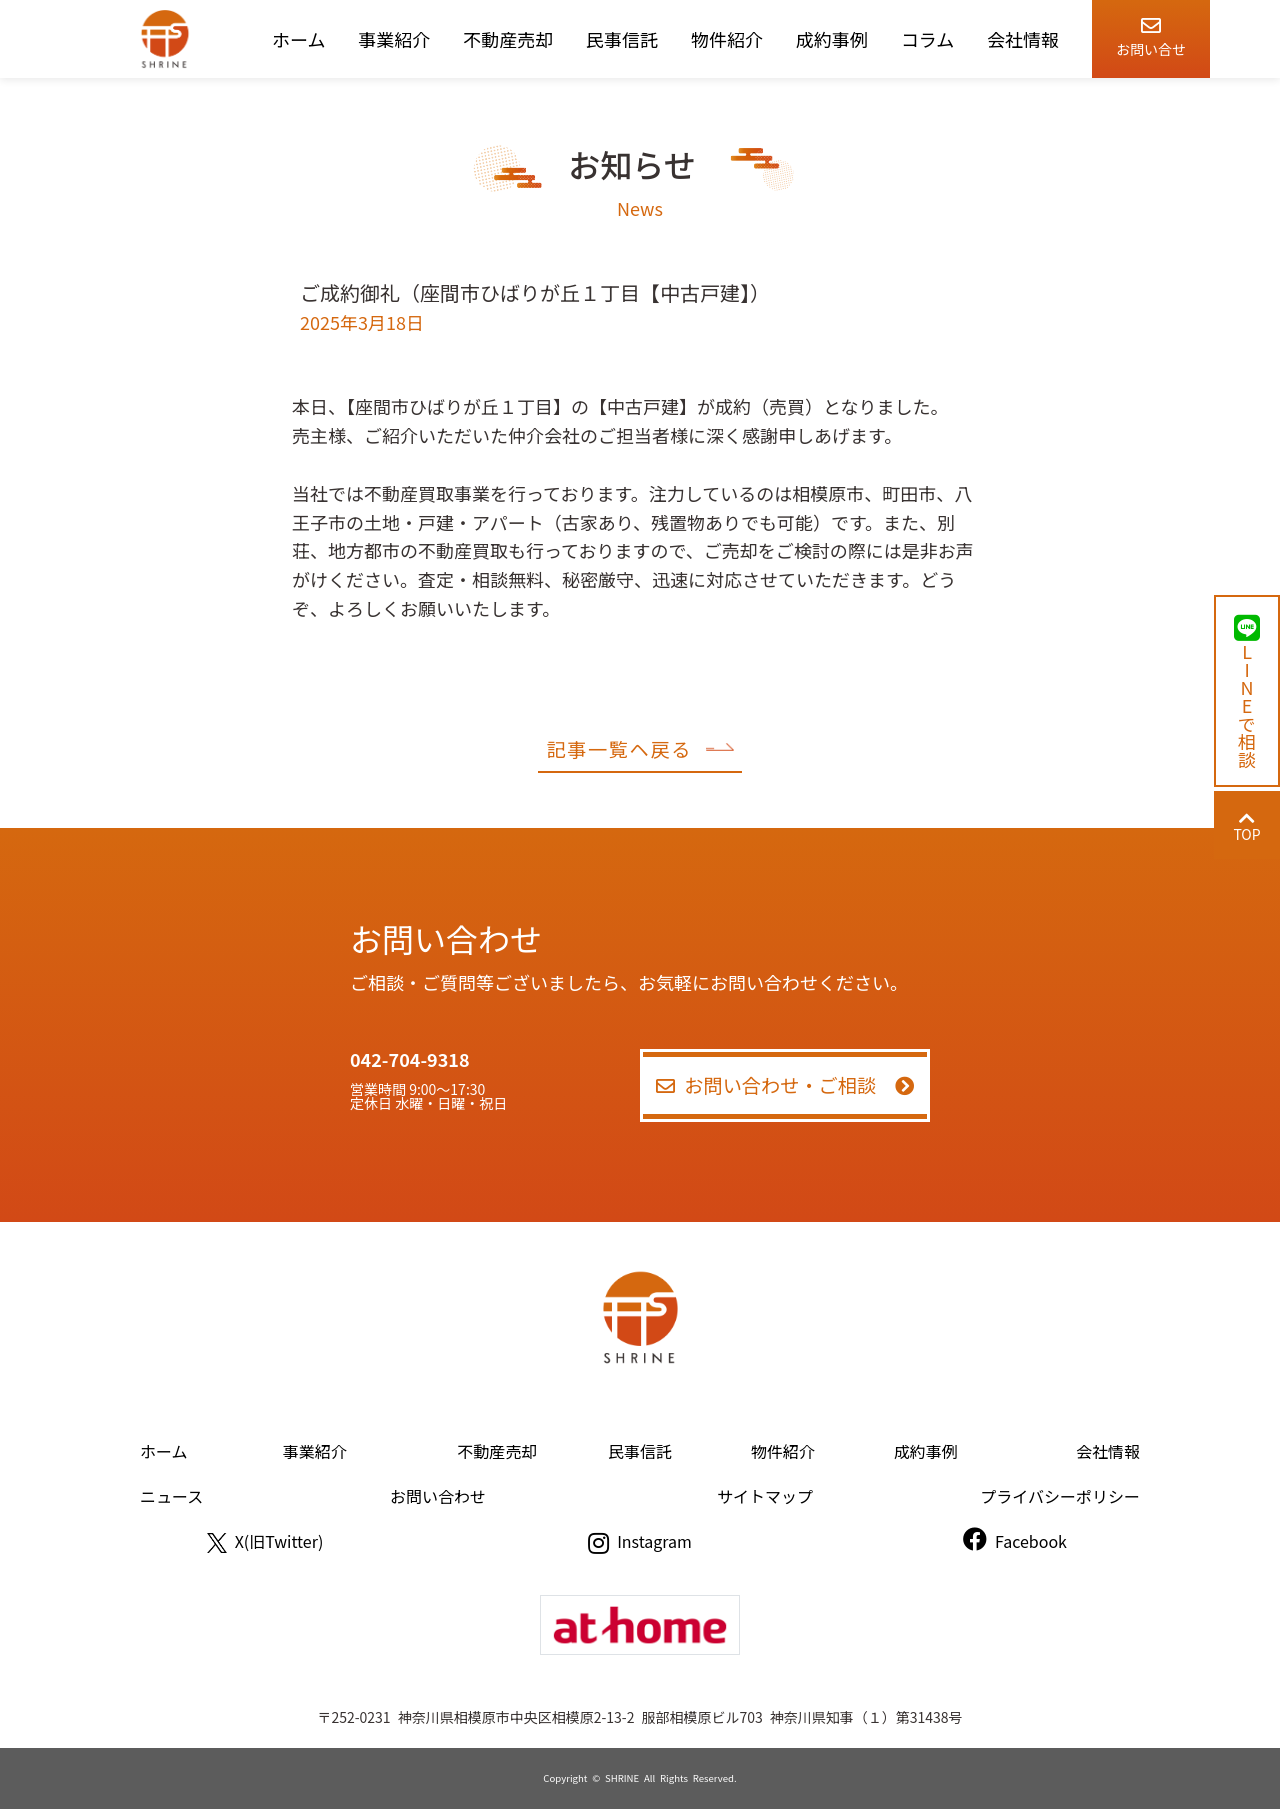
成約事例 (832, 39)
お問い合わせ (438, 1496)
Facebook (1015, 1541)
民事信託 (622, 39)
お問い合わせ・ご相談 (785, 1085)
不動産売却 (508, 39)
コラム (927, 39)
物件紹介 (727, 39)
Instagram (640, 1541)
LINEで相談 (1247, 691)
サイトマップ (765, 1496)
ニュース (171, 1496)
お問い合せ (1151, 33)
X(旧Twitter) (265, 1541)
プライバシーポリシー (1060, 1496)
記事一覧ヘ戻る (639, 749)
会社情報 (1023, 39)
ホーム (298, 39)
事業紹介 (394, 39)
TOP (1246, 826)
